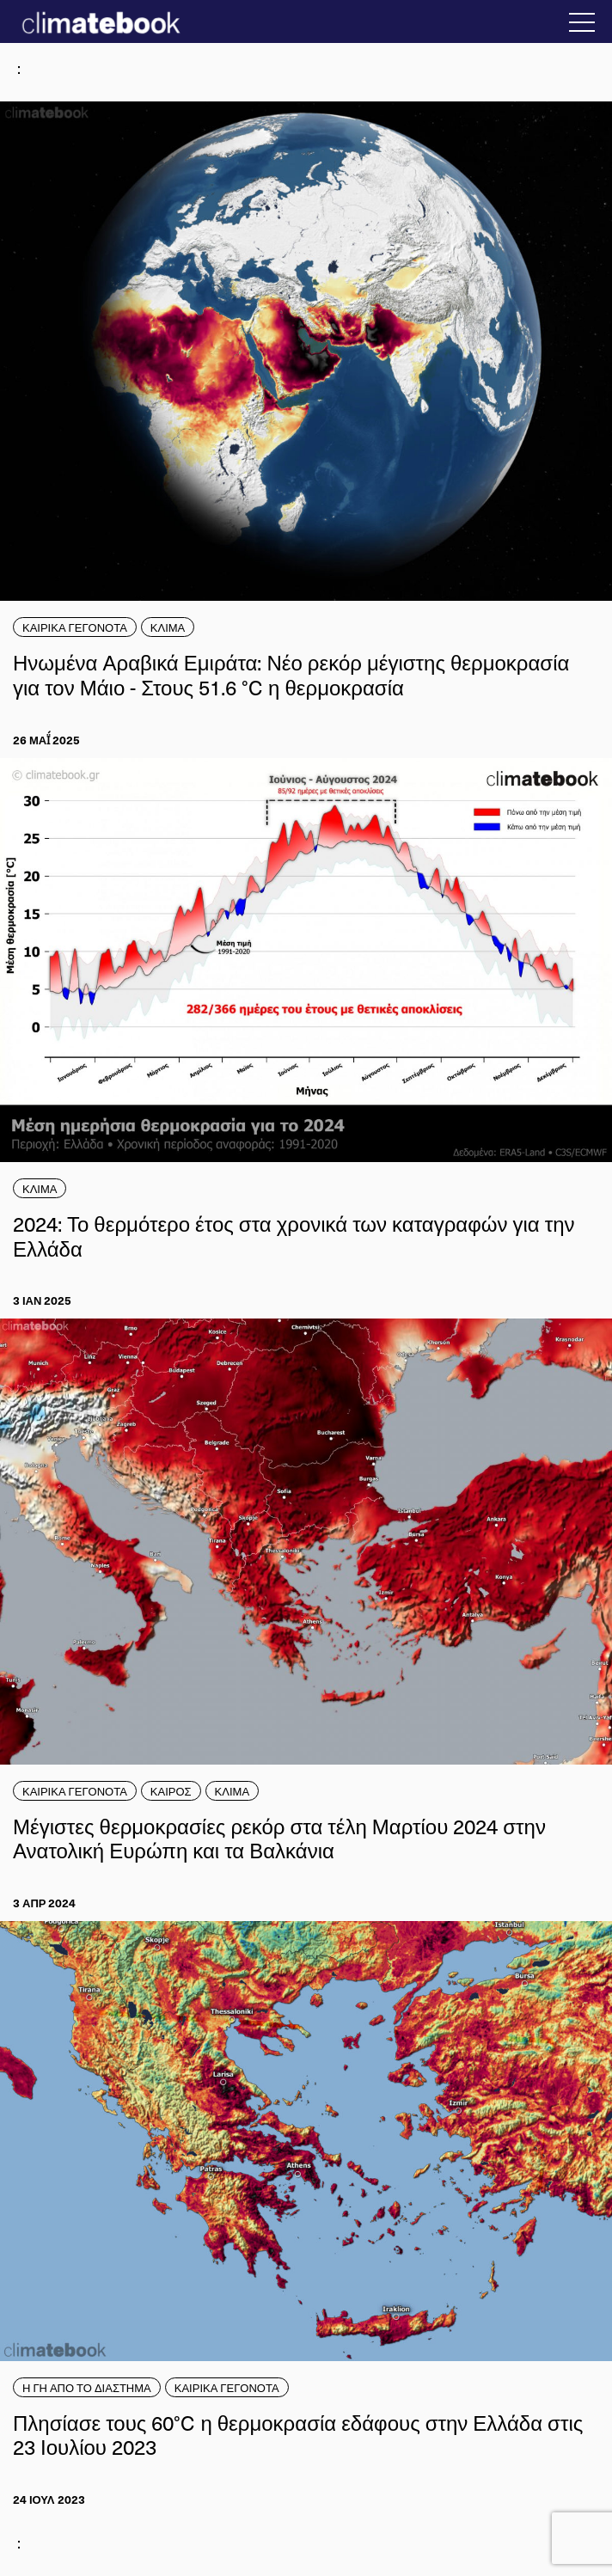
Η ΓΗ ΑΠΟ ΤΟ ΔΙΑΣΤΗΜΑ (86, 2387)
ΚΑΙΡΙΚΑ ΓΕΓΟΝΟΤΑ (74, 627)
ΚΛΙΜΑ (167, 627)
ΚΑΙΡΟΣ (171, 1791)
